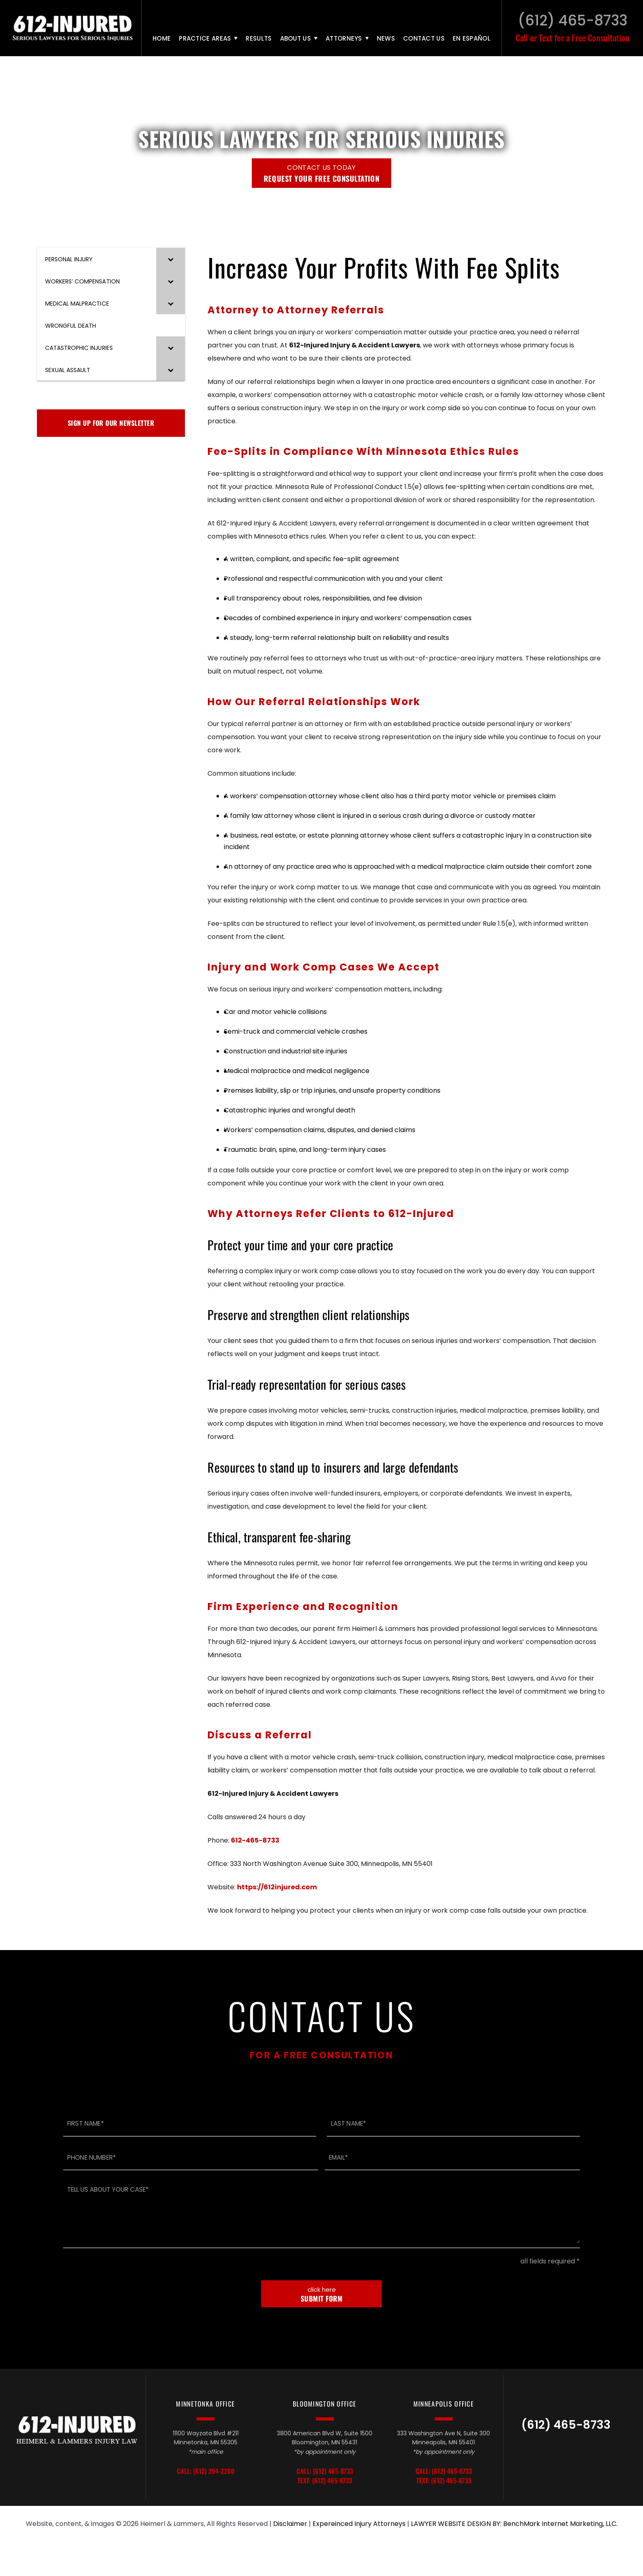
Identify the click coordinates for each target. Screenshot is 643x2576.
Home (162, 38)
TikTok (549, 2454)
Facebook (585, 2454)
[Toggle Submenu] (170, 259)
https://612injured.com (277, 1887)
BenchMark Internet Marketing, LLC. (560, 2524)
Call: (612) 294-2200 (206, 2472)
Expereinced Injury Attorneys (359, 2524)
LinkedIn (568, 2454)
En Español (471, 38)
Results (258, 38)
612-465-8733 (255, 1840)
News (386, 38)
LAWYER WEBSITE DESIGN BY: (456, 2524)
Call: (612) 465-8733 (324, 2472)
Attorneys (344, 38)
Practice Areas (205, 38)
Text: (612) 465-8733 (324, 2481)
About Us (295, 38)
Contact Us (424, 38)
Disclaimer (290, 2524)
